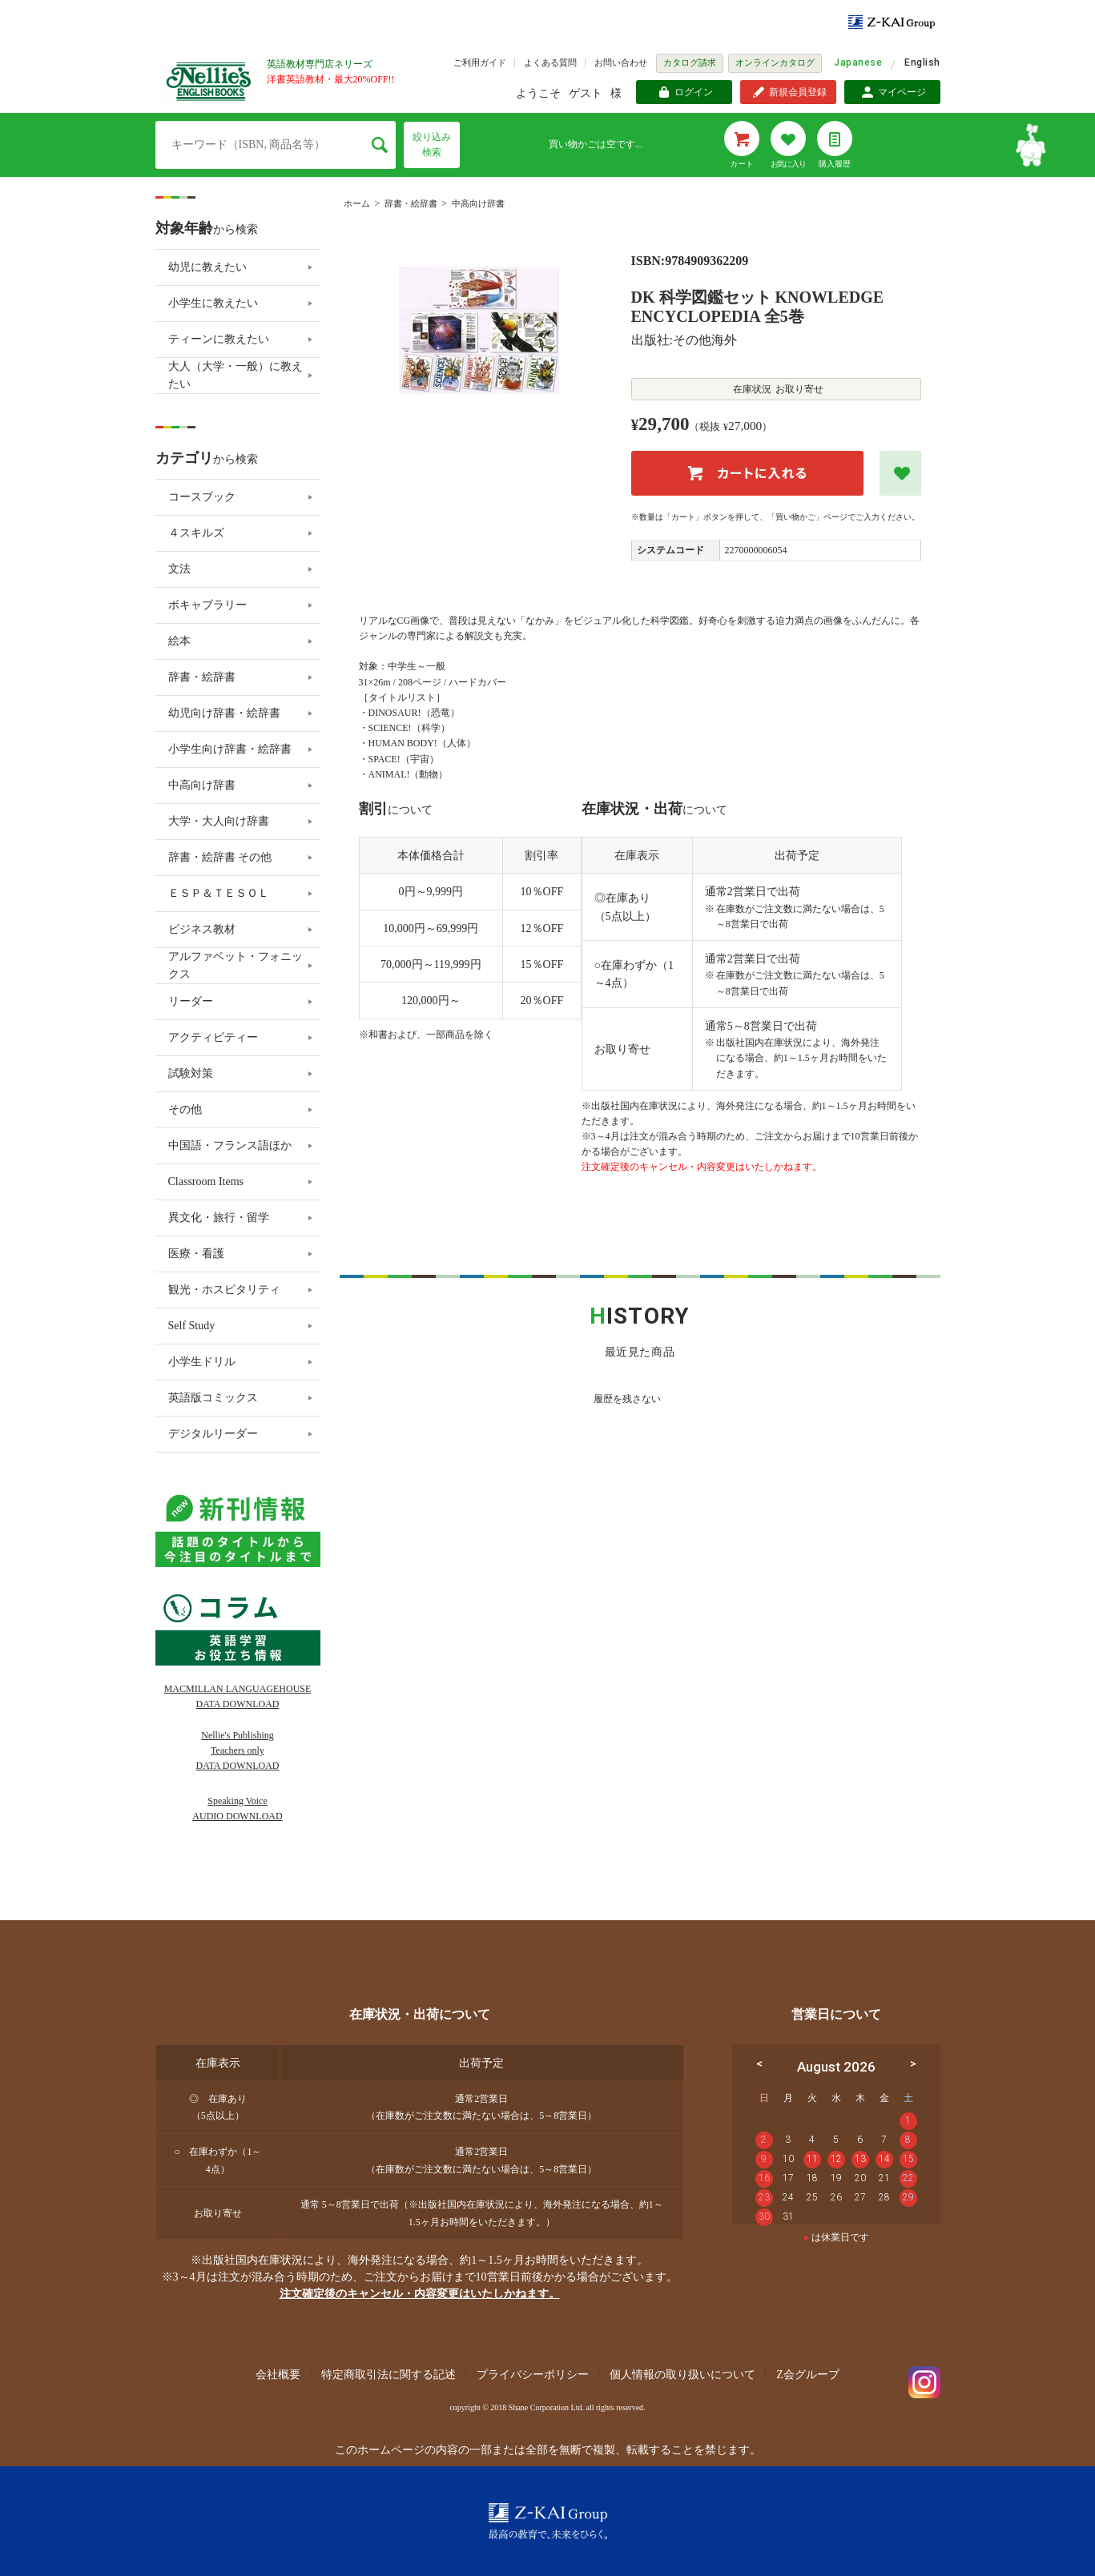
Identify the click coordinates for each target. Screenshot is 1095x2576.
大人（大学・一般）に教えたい (235, 375)
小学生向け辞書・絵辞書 (230, 749)
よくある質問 (550, 62)
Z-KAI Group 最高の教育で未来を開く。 (548, 2521)
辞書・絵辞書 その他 (220, 857)
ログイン (693, 92)
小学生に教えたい (213, 303)
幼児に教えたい (207, 267)
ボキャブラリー (207, 605)
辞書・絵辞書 (410, 203)
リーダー (190, 1001)
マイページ (902, 92)
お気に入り (788, 163)
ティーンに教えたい (218, 339)
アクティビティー (213, 1037)
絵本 (179, 641)
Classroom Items (206, 1181)
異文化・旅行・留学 (218, 1218)
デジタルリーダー (213, 1434)
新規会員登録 (798, 92)
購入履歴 (835, 163)
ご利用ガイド (479, 62)
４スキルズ (196, 533)
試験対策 (190, 1073)
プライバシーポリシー (533, 2375)
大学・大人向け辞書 (218, 821)
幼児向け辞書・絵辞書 (224, 713)
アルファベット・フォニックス (235, 965)
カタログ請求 (689, 62)
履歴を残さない (627, 1399)
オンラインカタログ (775, 62)
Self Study (191, 1326)
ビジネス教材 (202, 929)
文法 (179, 569)
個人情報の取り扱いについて (682, 2375)
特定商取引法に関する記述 (388, 2375)
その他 (185, 1109)
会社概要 (278, 2375)
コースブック (202, 497)
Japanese (858, 62)
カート (742, 163)
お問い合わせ (620, 62)
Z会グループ (807, 2375)
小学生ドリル (202, 1362)
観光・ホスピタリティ (224, 1290)
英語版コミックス (213, 1398)
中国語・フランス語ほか (230, 1145)
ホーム (357, 203)
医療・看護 (196, 1254)
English (922, 62)
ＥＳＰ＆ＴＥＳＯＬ (218, 893)
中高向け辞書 (478, 203)
